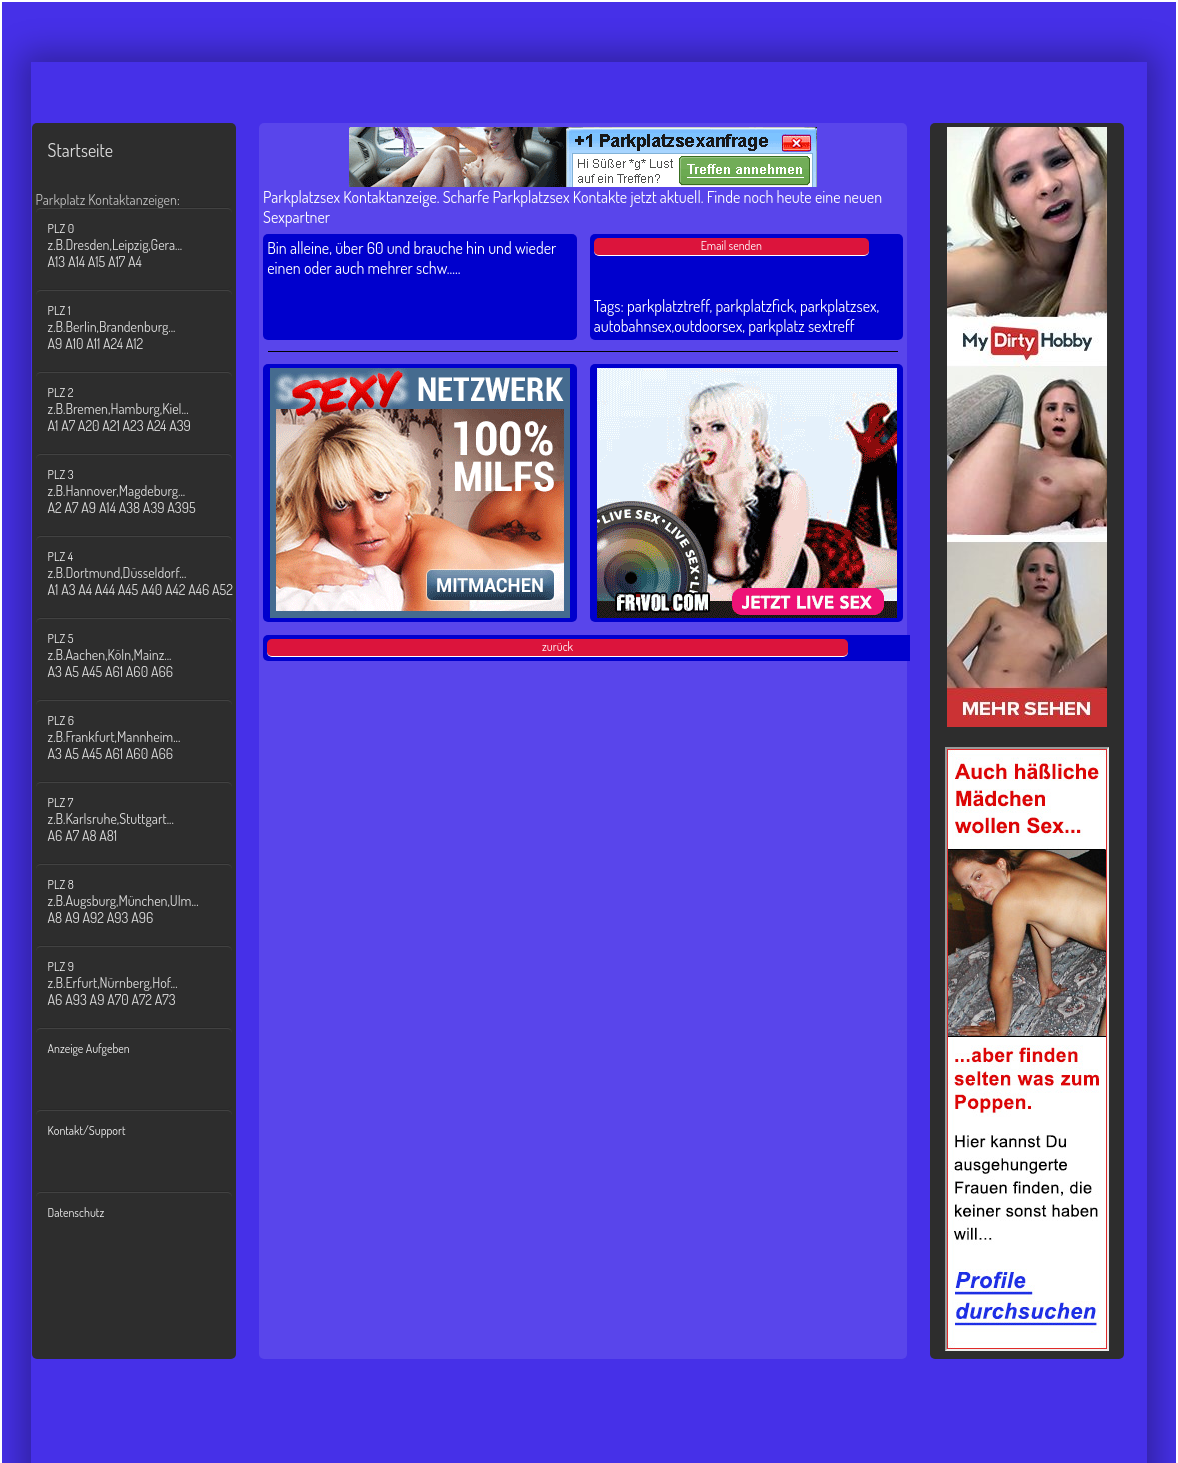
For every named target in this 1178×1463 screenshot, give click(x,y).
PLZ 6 (146, 737)
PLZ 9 (146, 983)
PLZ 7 (146, 819)
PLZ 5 (146, 655)
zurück (557, 646)
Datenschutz (76, 1212)
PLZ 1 (146, 327)
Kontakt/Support (87, 1130)
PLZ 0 (146, 245)
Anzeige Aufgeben (89, 1048)
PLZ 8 (146, 901)
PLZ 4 (146, 573)
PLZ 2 (146, 409)
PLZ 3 (146, 491)
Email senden (731, 245)
